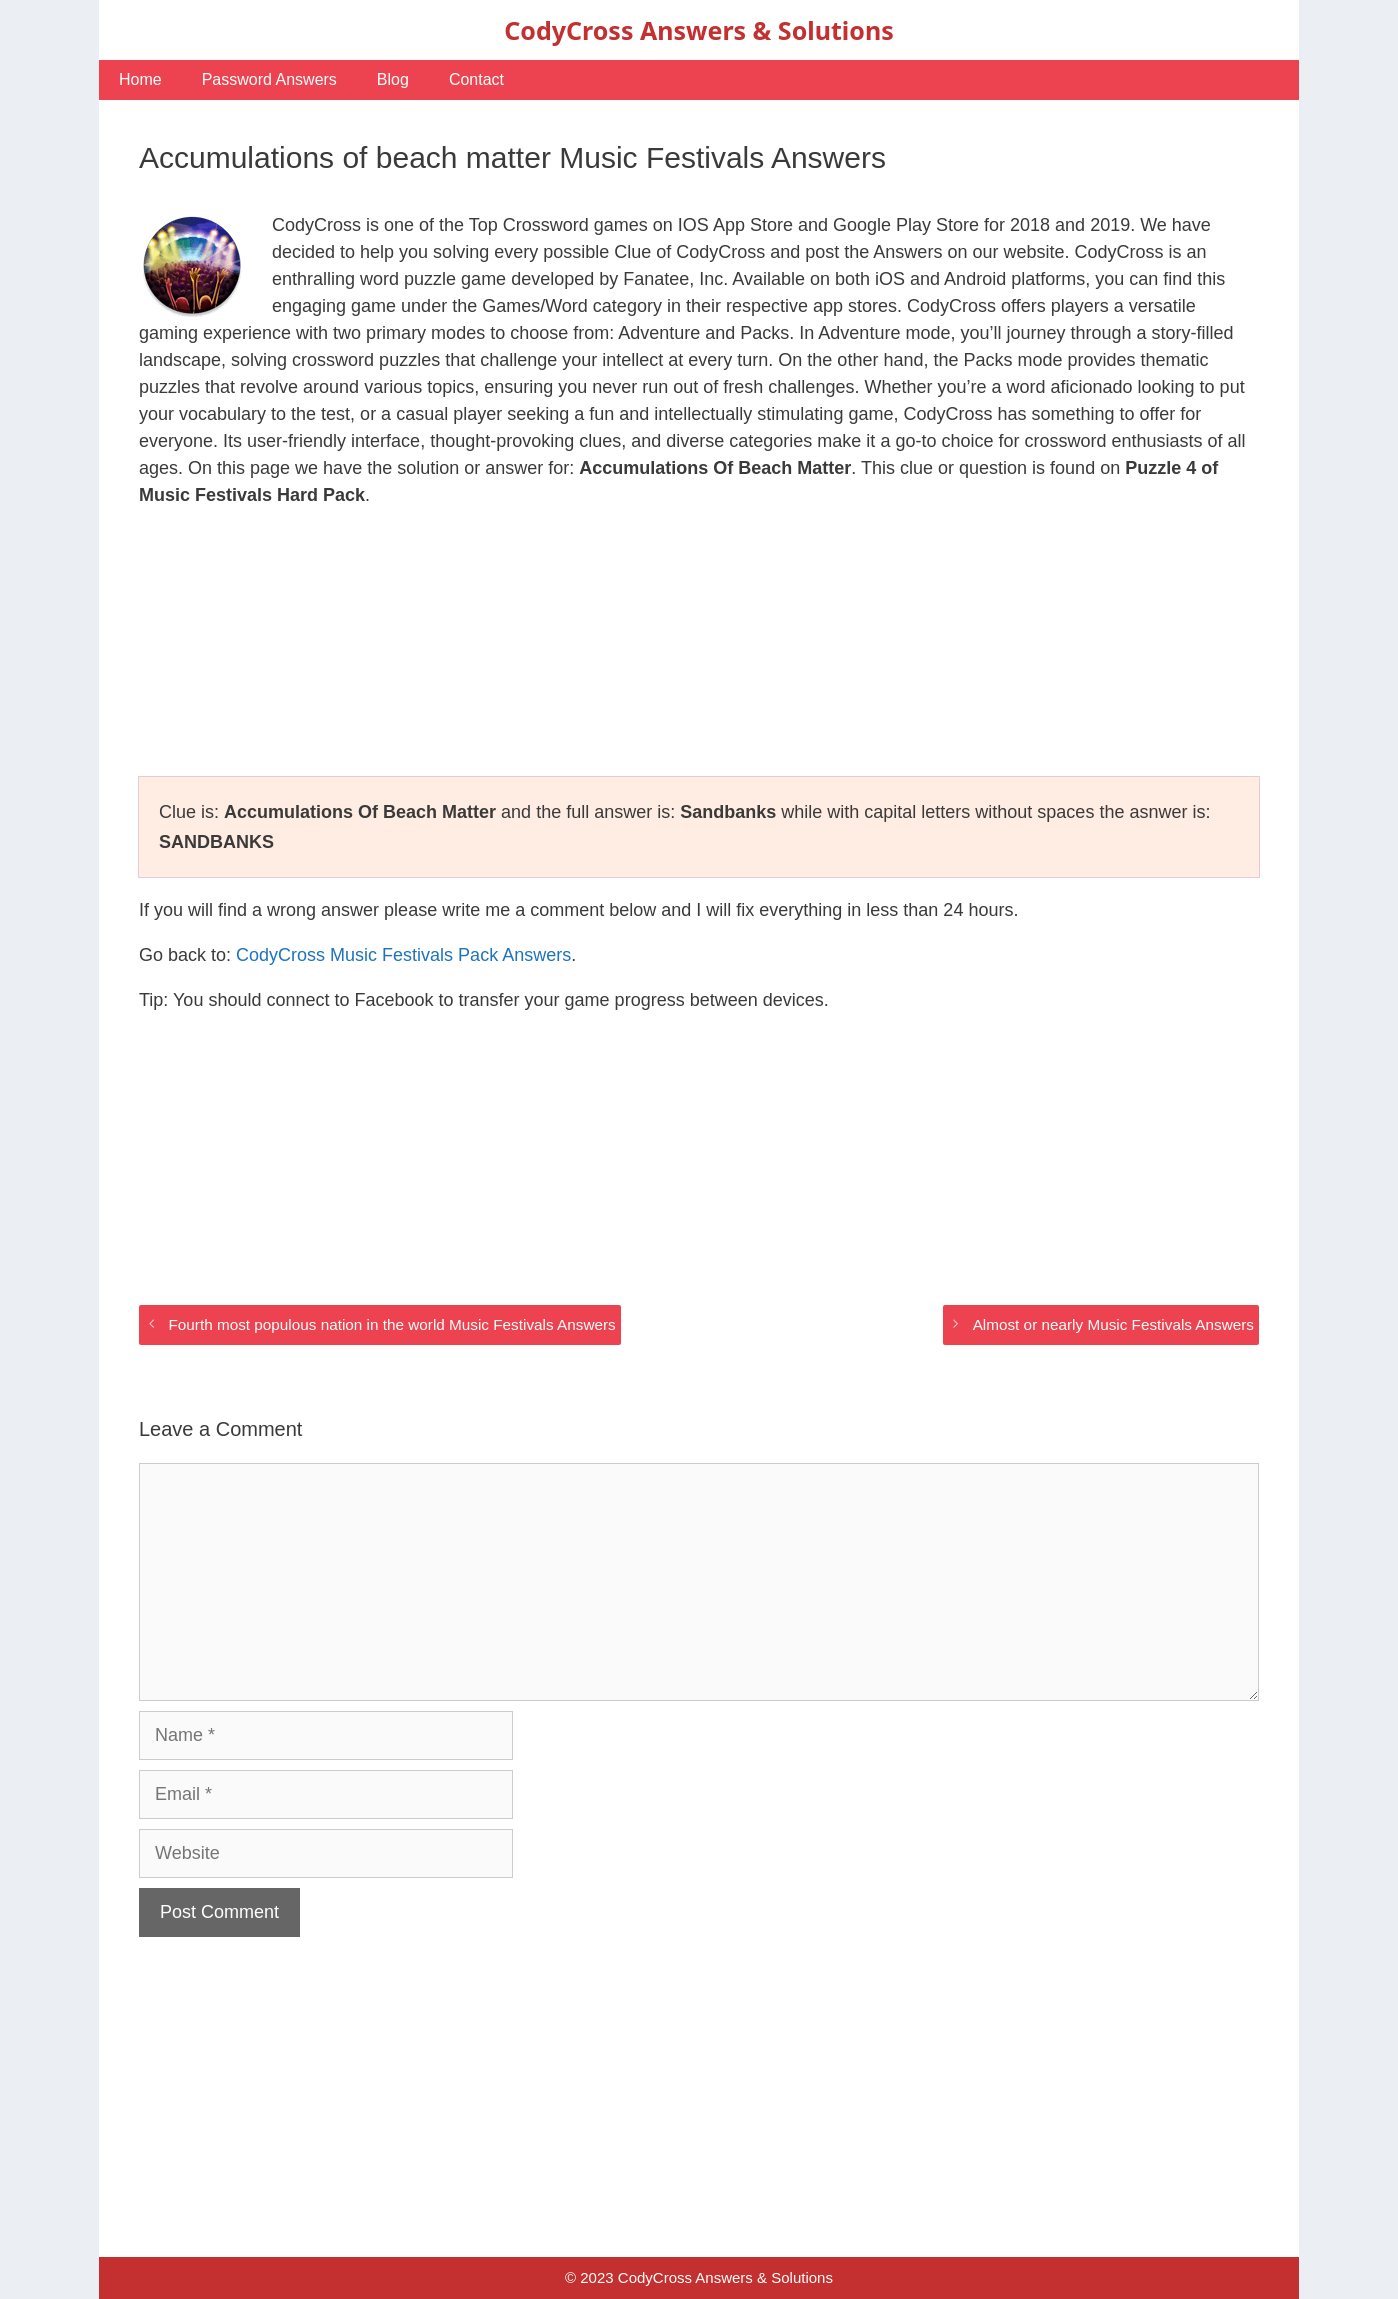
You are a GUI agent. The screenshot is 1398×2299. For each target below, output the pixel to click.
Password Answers (269, 79)
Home (140, 79)
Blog (393, 79)
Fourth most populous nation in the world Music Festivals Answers (391, 1324)
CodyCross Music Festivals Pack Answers (403, 955)
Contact (476, 79)
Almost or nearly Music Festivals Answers (1113, 1324)
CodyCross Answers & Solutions (698, 30)
